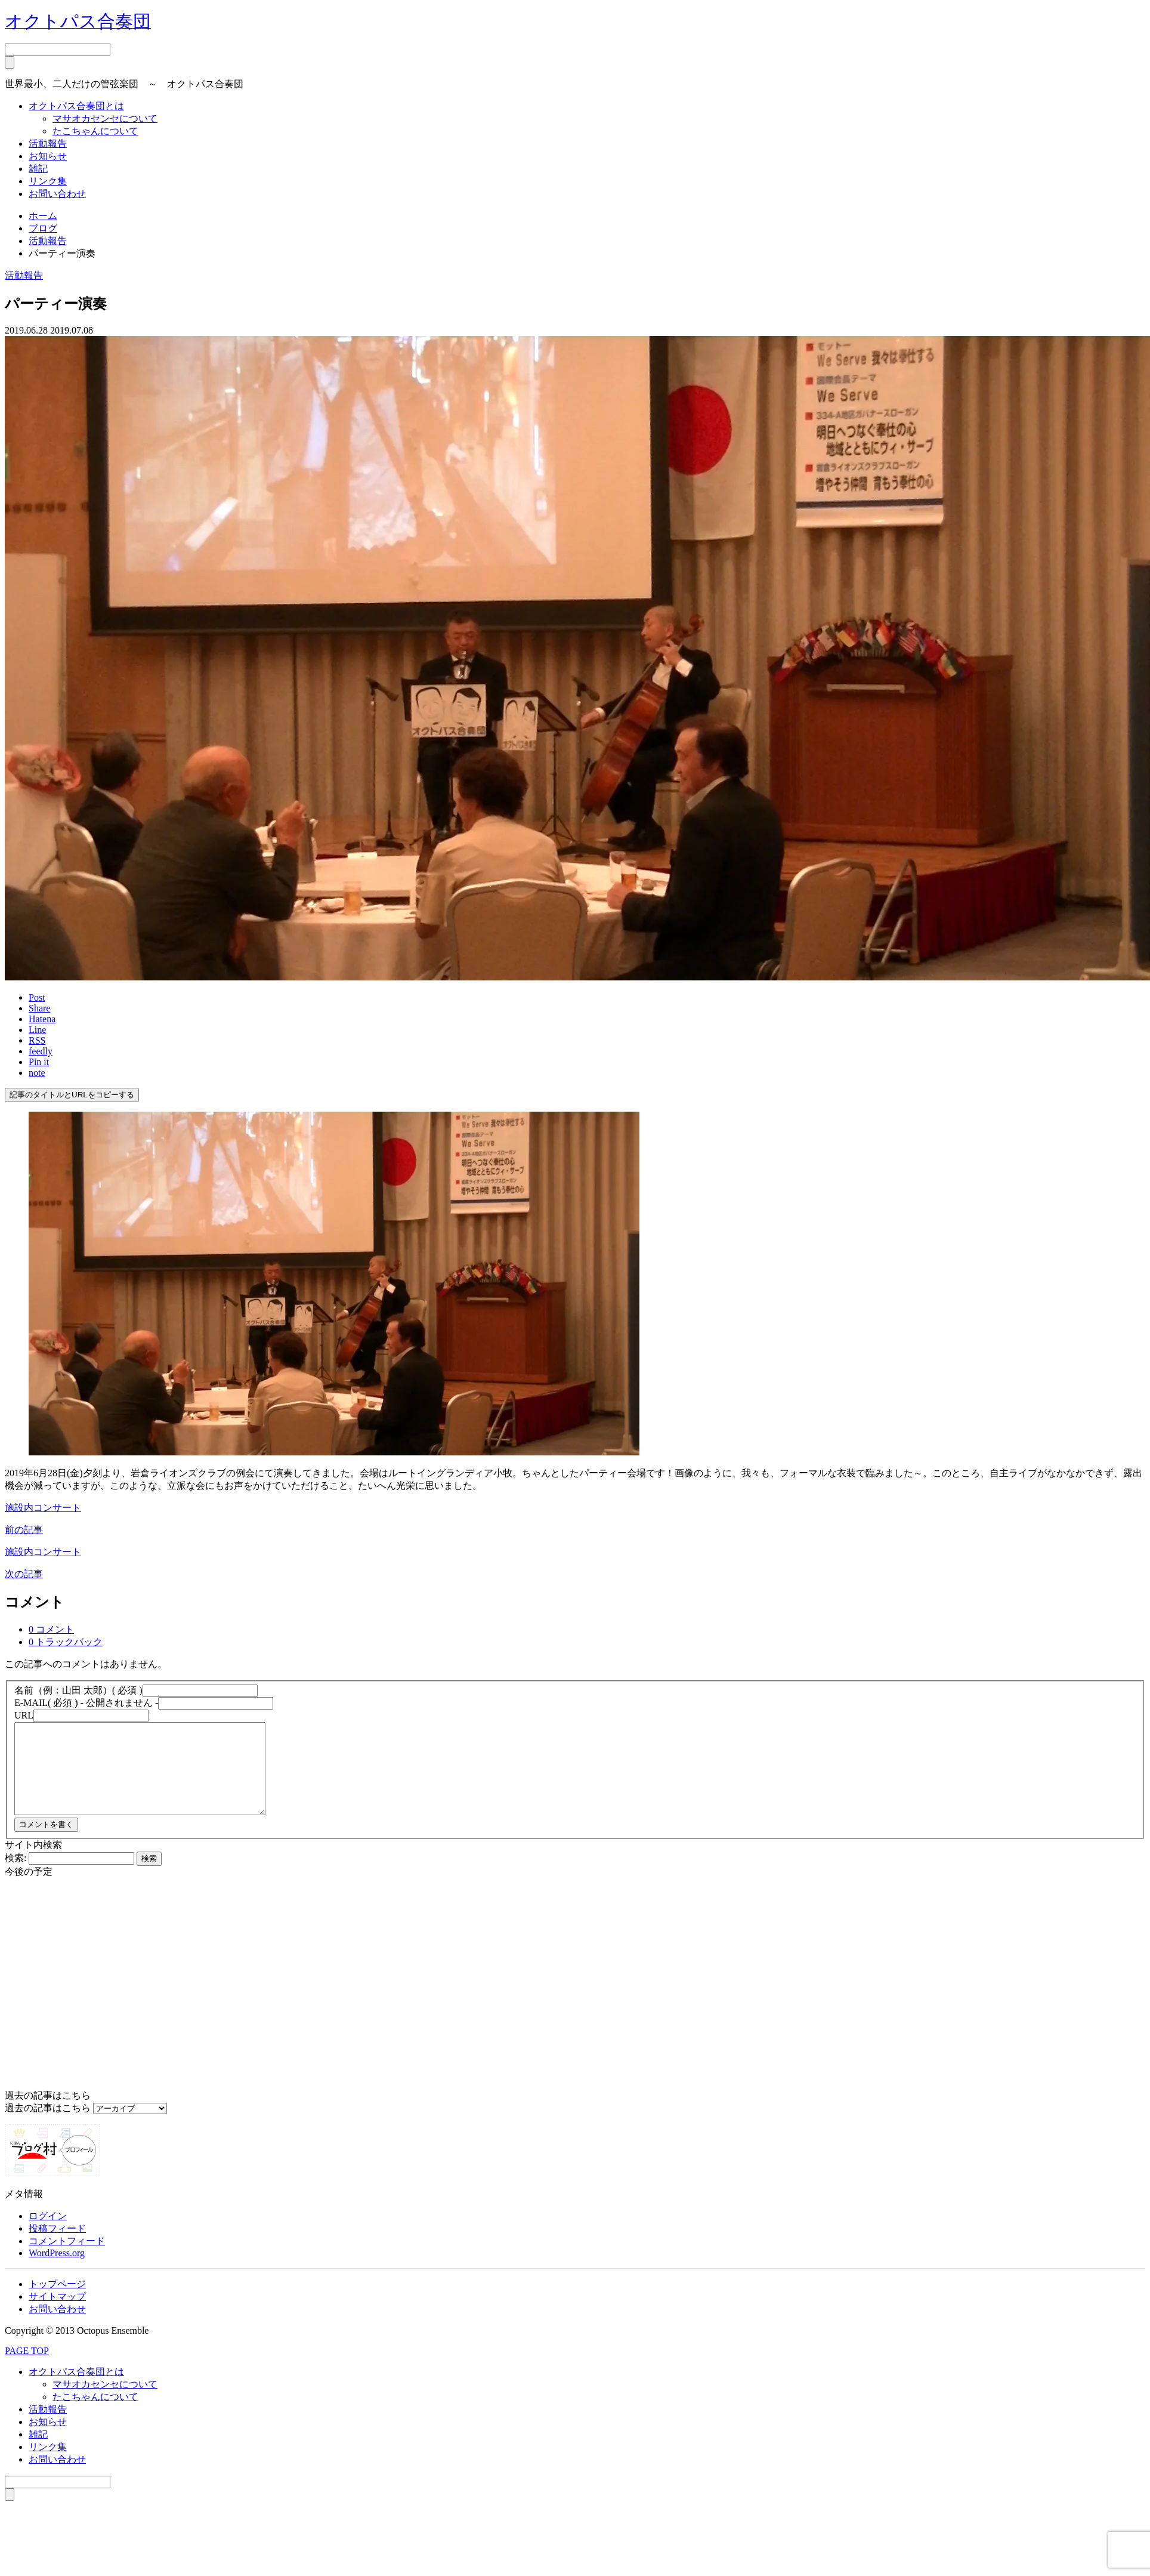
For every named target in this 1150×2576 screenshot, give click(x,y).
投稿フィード (57, 2246)
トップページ (57, 2302)
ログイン (48, 2234)
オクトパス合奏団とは (76, 106)
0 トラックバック (66, 1642)
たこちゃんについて (95, 131)
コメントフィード (67, 2259)
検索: (15, 1876)
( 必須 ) (78, 1690)
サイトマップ (57, 2314)
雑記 (38, 168)
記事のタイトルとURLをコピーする (72, 1094)
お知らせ (48, 156)
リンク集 (48, 181)
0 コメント (51, 1629)
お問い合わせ (57, 194)
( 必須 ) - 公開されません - (86, 1703)
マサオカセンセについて (104, 118)
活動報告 (48, 143)
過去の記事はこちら (48, 2126)
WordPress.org (57, 2271)
